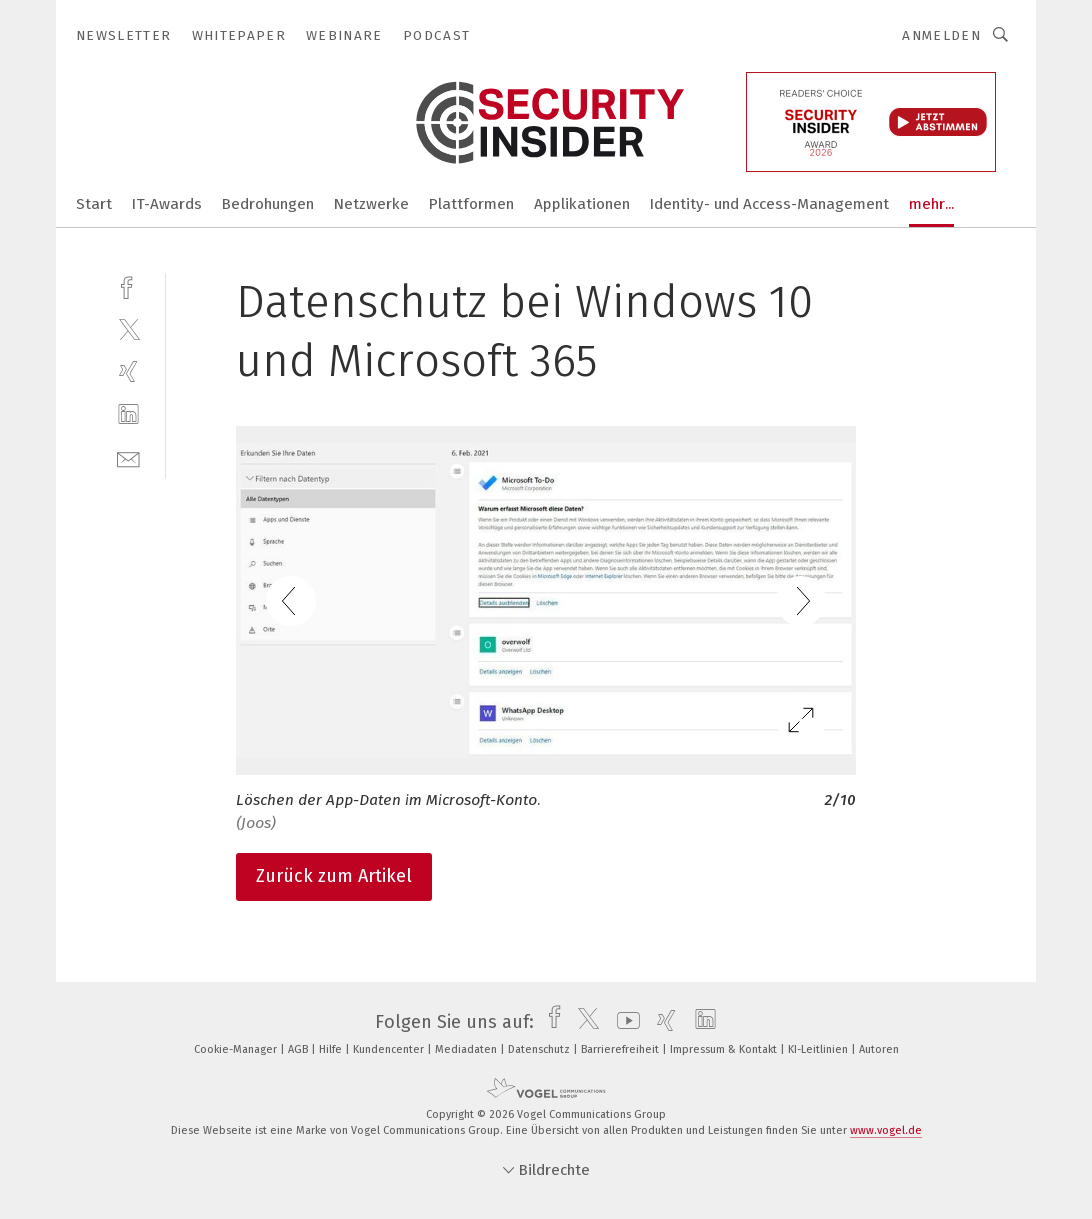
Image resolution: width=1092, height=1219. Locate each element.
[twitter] (128, 328)
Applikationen (582, 204)
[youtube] (623, 1022)
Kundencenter (390, 1049)
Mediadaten (467, 1049)
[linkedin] (128, 414)
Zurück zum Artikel (334, 876)
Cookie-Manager (237, 1049)
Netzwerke (371, 204)
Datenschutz (540, 1049)
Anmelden (941, 35)
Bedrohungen (268, 204)
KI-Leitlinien (819, 1049)
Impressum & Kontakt (725, 1049)
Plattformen (471, 204)
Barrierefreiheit (621, 1049)
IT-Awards (167, 204)
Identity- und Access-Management (769, 204)
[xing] (128, 371)
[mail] (128, 457)
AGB (299, 1049)
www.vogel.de (886, 1130)
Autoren (879, 1049)
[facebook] (128, 285)
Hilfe (332, 1049)
